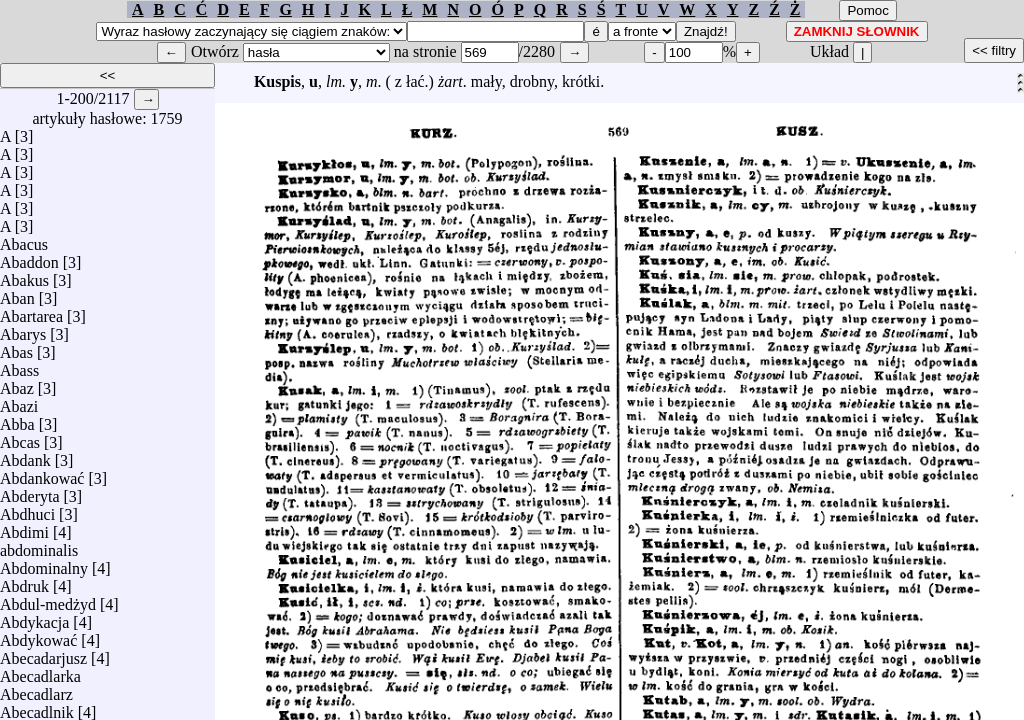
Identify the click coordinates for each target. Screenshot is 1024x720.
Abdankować (42, 473)
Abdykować (38, 635)
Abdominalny (44, 563)
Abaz (17, 383)
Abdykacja (34, 617)
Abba (17, 419)
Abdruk (24, 581)
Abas (16, 347)
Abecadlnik (37, 707)
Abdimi (24, 527)
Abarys (23, 329)
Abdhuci (27, 509)
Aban (17, 293)
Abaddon (29, 257)
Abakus (24, 275)
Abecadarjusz (43, 653)
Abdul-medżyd (48, 599)
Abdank (25, 455)
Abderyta (30, 491)
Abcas (20, 437)
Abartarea (31, 311)
